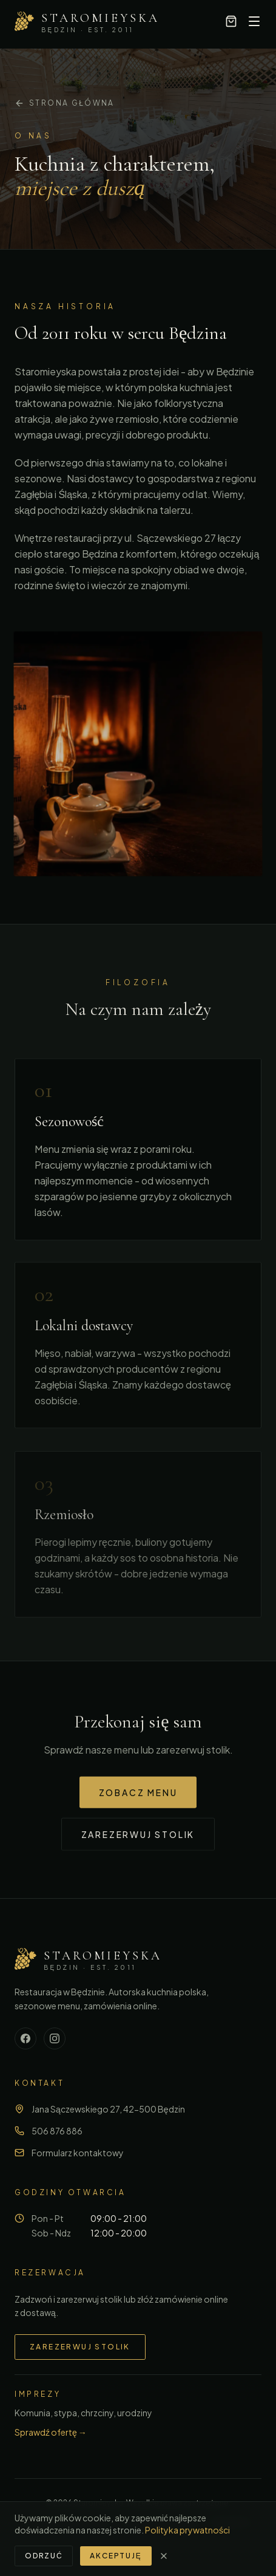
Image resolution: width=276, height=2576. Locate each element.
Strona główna (65, 103)
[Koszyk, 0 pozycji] (231, 21)
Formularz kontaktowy (78, 2152)
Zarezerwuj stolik (138, 1836)
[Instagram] (55, 2038)
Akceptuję (115, 2555)
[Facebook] (25, 2038)
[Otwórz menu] (254, 21)
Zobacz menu (138, 1794)
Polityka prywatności (187, 2529)
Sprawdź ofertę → (51, 2432)
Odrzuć (43, 2555)
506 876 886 (57, 2130)
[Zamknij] (164, 2556)
